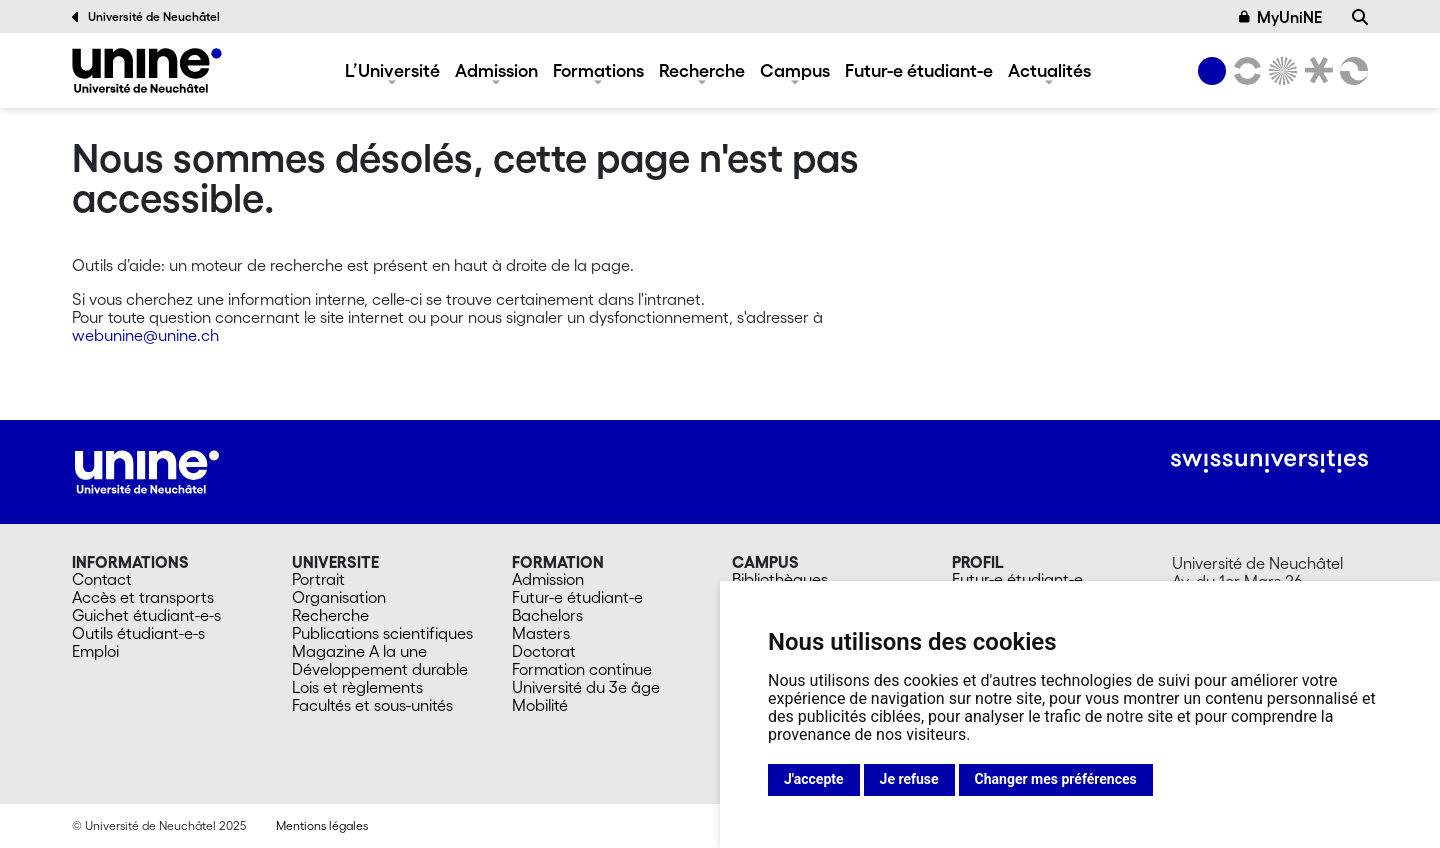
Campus (795, 70)
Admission (496, 70)
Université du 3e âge (586, 687)
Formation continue (582, 669)
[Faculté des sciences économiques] (1351, 71)
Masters (541, 633)
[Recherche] (1360, 17)
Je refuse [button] (909, 779)
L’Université (392, 70)
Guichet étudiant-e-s (146, 615)
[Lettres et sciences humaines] (1244, 71)
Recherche (702, 70)
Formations (598, 70)
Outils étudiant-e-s (138, 633)
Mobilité (540, 705)
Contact (102, 579)
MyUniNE (1281, 17)
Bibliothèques (780, 579)
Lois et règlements (357, 687)
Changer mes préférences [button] (1056, 779)
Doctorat (544, 651)
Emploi (95, 651)
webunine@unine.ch (145, 335)
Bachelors (547, 615)
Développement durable (380, 669)
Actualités (1049, 70)
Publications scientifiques (382, 633)
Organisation (339, 597)
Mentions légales (322, 825)
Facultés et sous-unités (372, 705)
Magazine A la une (359, 651)
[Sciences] (1280, 71)
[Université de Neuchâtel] (147, 70)
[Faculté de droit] (1315, 71)
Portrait (318, 579)
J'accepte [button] (814, 779)
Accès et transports (143, 597)
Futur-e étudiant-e (919, 70)
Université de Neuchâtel (146, 17)
